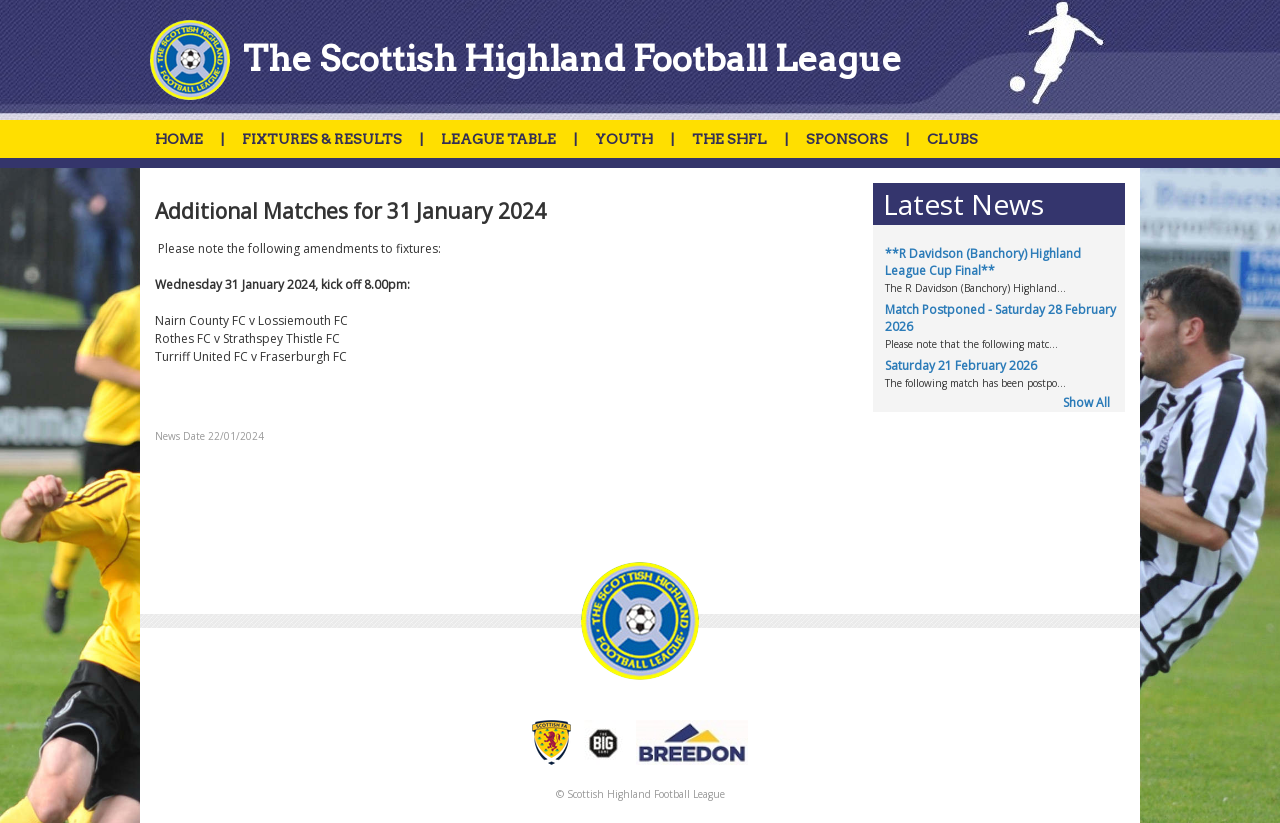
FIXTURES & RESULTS (322, 139)
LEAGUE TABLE (498, 139)
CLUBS (952, 139)
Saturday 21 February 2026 (961, 365)
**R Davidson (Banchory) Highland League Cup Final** (983, 262)
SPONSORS (847, 139)
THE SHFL (729, 139)
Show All (1086, 402)
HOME (179, 139)
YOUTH (624, 139)
